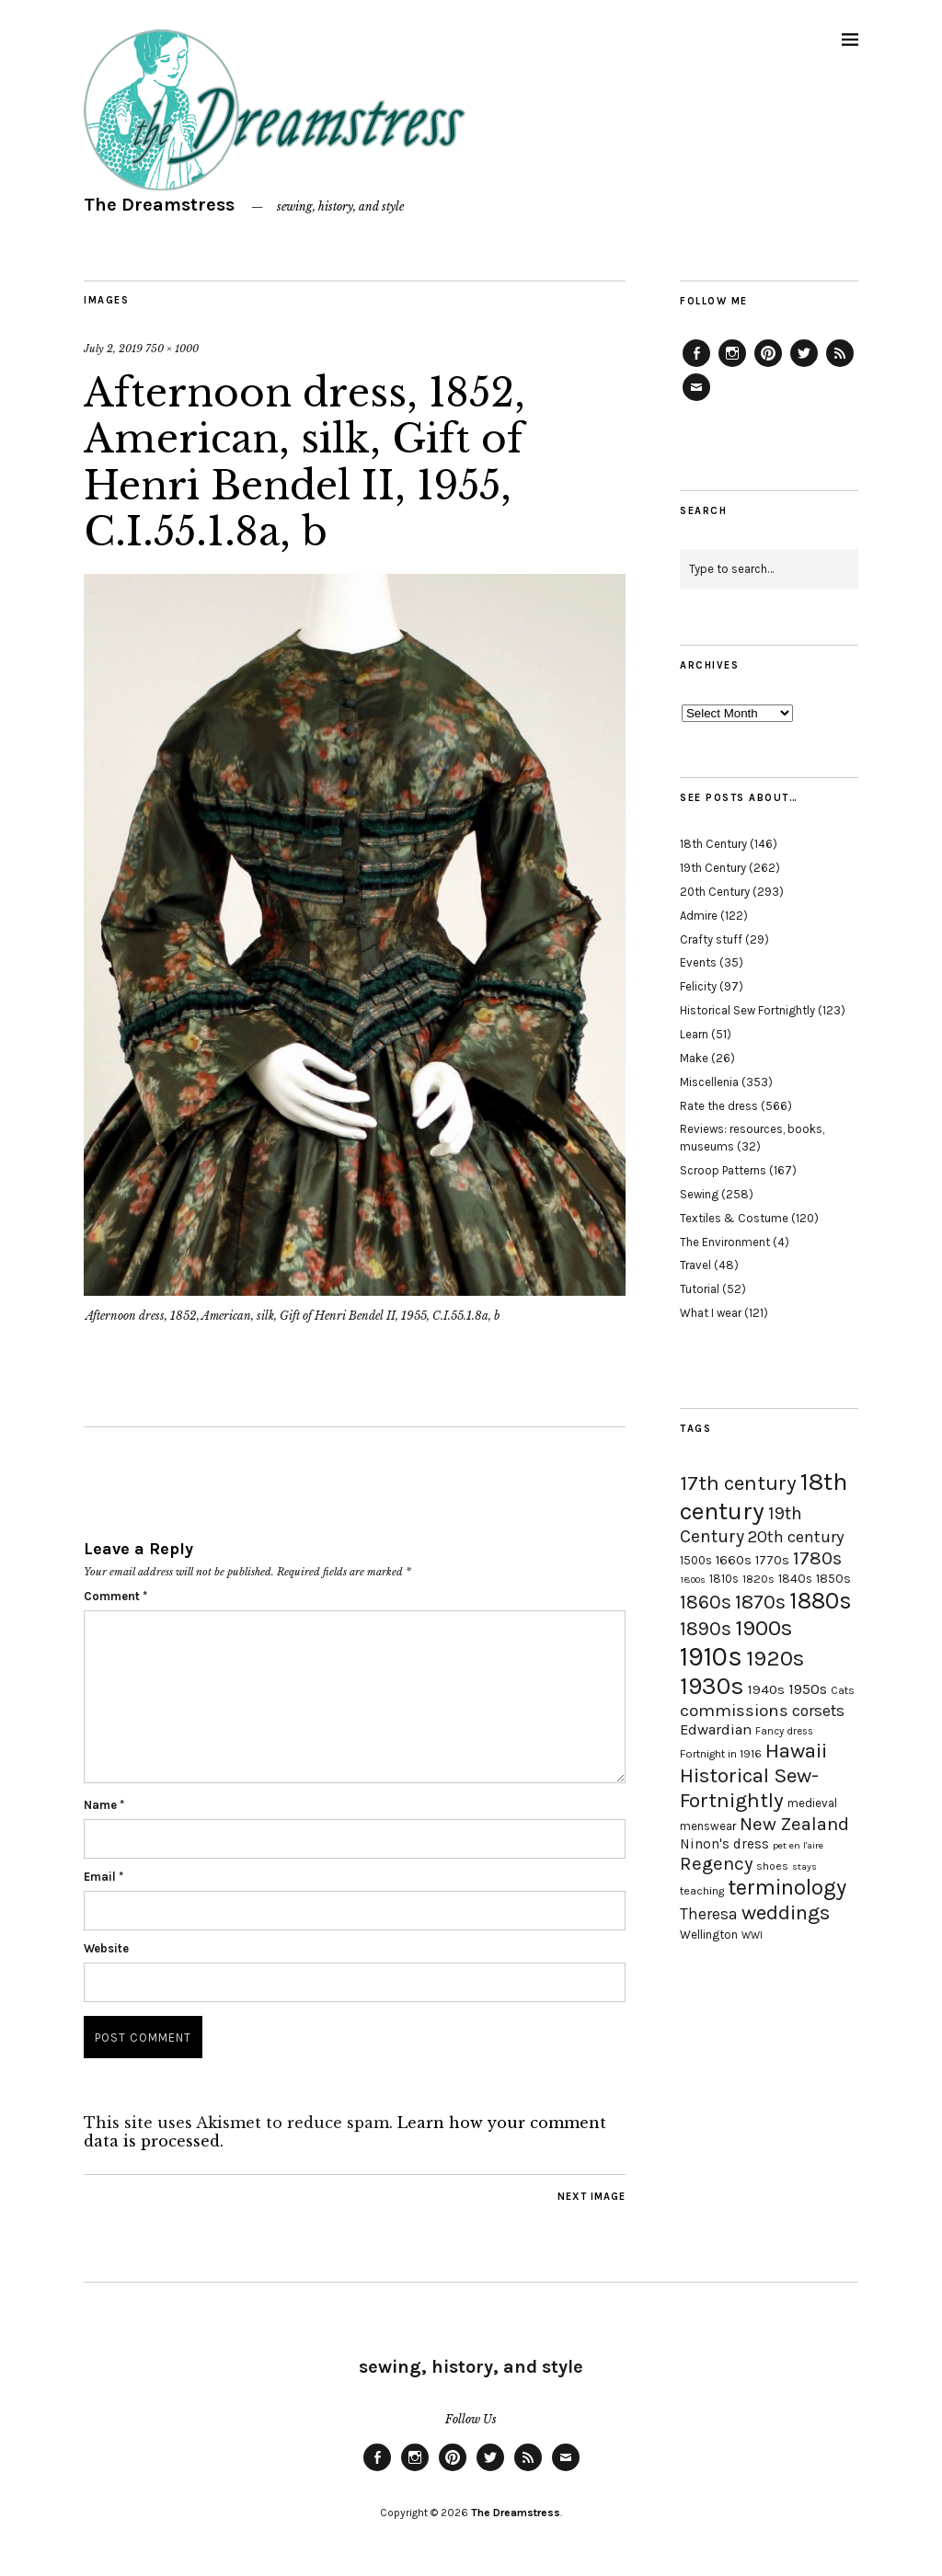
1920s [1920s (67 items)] (775, 1658)
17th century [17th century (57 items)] (738, 1483)
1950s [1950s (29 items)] (807, 1689)
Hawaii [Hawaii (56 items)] (796, 1750)
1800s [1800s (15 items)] (693, 1580)
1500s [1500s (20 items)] (696, 1560)
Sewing (699, 1194)
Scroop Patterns (723, 1170)
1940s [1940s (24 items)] (766, 1689)
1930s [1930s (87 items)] (712, 1686)
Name (104, 1805)
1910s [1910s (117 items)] (711, 1656)
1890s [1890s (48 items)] (705, 1629)
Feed (840, 366)
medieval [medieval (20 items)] (812, 1803)
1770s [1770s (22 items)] (772, 1560)
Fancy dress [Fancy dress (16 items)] (784, 1731)
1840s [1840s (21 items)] (795, 1578)
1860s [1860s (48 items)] (705, 1602)
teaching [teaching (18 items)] (702, 1890)
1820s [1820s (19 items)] (758, 1579)
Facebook (696, 366)
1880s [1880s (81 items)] (820, 1600)
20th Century (715, 892)
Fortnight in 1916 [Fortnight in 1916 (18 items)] (721, 1753)
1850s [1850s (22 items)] (833, 1578)
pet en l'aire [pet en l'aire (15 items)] (798, 1845)
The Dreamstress (159, 204)
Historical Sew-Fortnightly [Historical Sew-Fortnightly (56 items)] (749, 1788)
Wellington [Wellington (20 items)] (709, 1934)
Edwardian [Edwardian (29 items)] (716, 1729)
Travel (695, 1265)
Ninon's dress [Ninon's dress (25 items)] (724, 1844)
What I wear (710, 1313)
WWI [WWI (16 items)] (752, 1935)
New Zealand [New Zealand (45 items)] (794, 1824)
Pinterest (768, 366)
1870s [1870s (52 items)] (760, 1601)
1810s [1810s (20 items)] (724, 1579)
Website (106, 1948)
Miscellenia (709, 1082)
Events (698, 962)
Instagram (732, 366)
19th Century (713, 868)
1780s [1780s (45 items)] (817, 1558)
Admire (699, 915)
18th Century (713, 844)
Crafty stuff (711, 939)
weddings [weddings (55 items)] (785, 1912)
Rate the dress (719, 1106)
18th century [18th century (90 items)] (763, 1496)
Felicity (698, 986)
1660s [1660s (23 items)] (734, 1560)
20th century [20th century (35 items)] (796, 1537)
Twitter (804, 366)
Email (103, 1876)
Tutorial (699, 1289)
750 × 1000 (172, 348)
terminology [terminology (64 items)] (787, 1887)
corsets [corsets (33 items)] (818, 1710)
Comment (115, 1596)
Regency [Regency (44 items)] (716, 1863)
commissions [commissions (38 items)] (734, 1710)
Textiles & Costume (734, 1218)
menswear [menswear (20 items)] (708, 1826)
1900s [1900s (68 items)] (763, 1628)
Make (694, 1058)
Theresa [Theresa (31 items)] (709, 1914)
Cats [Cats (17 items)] (843, 1690)
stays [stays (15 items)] (804, 1866)
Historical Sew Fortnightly (747, 1010)
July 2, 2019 (113, 348)
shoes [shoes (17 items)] (772, 1866)
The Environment (725, 1242)
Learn (694, 1034)
